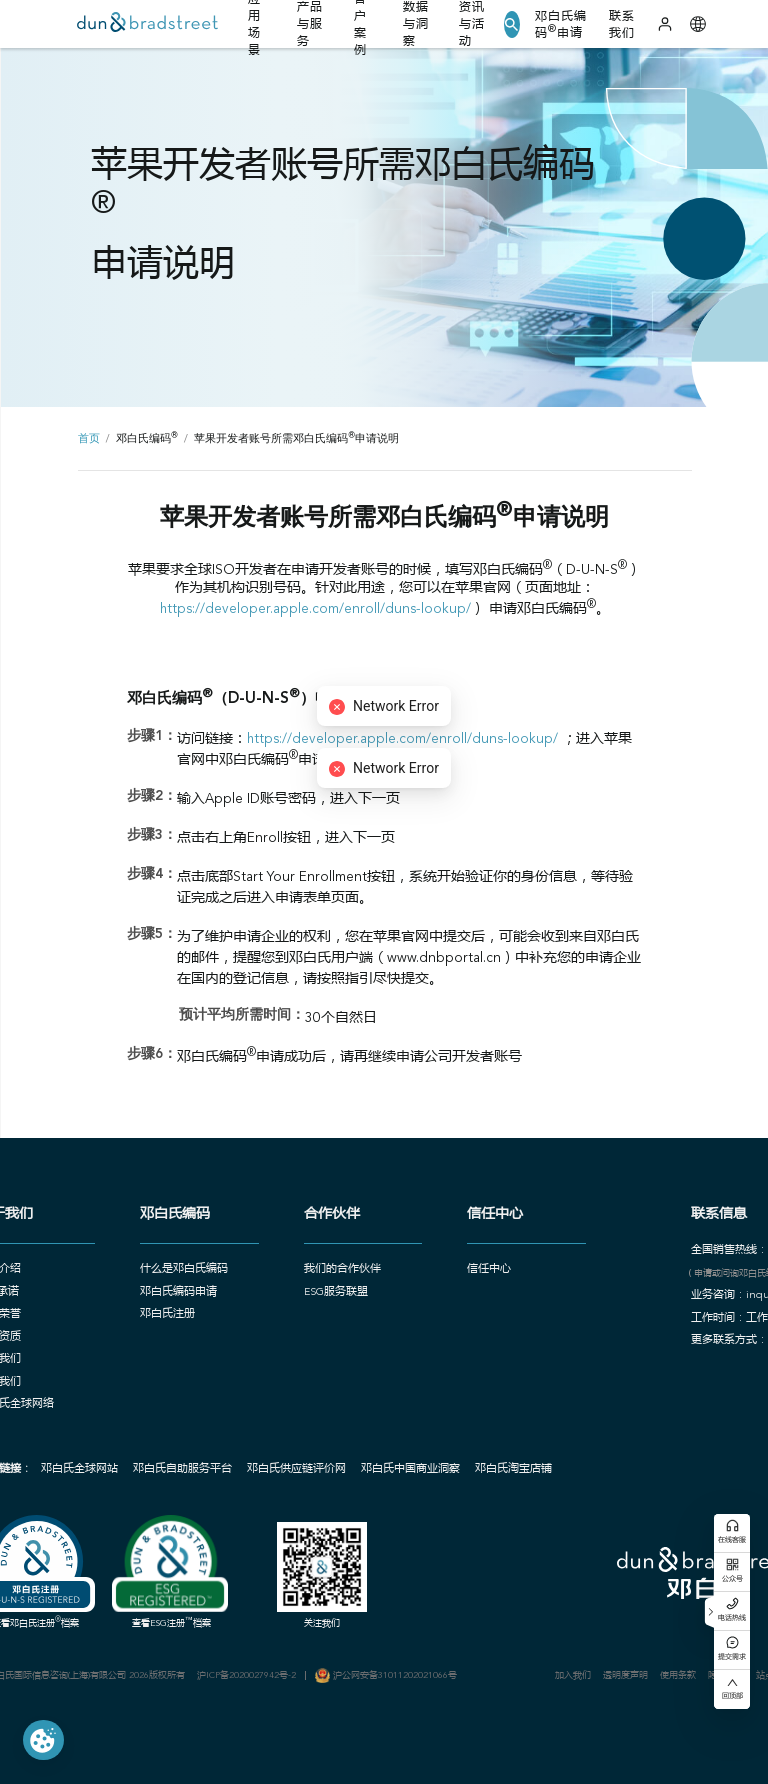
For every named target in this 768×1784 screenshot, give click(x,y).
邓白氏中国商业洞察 (410, 1469)
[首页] (147, 24)
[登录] (665, 24)
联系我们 (622, 25)
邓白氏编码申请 (561, 25)
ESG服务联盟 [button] (336, 1292)
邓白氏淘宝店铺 (513, 1469)
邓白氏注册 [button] (167, 1314)
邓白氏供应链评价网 (296, 1469)
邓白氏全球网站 (79, 1469)
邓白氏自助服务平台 (182, 1469)
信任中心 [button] (489, 1269)
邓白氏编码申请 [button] (178, 1292)
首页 (89, 438)
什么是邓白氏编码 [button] (184, 1269)
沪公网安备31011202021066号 (395, 1675)
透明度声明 (625, 1675)
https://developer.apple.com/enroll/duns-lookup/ (315, 609)
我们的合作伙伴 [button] (342, 1269)
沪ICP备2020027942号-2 (246, 1675)
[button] (512, 24)
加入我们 (573, 1675)
